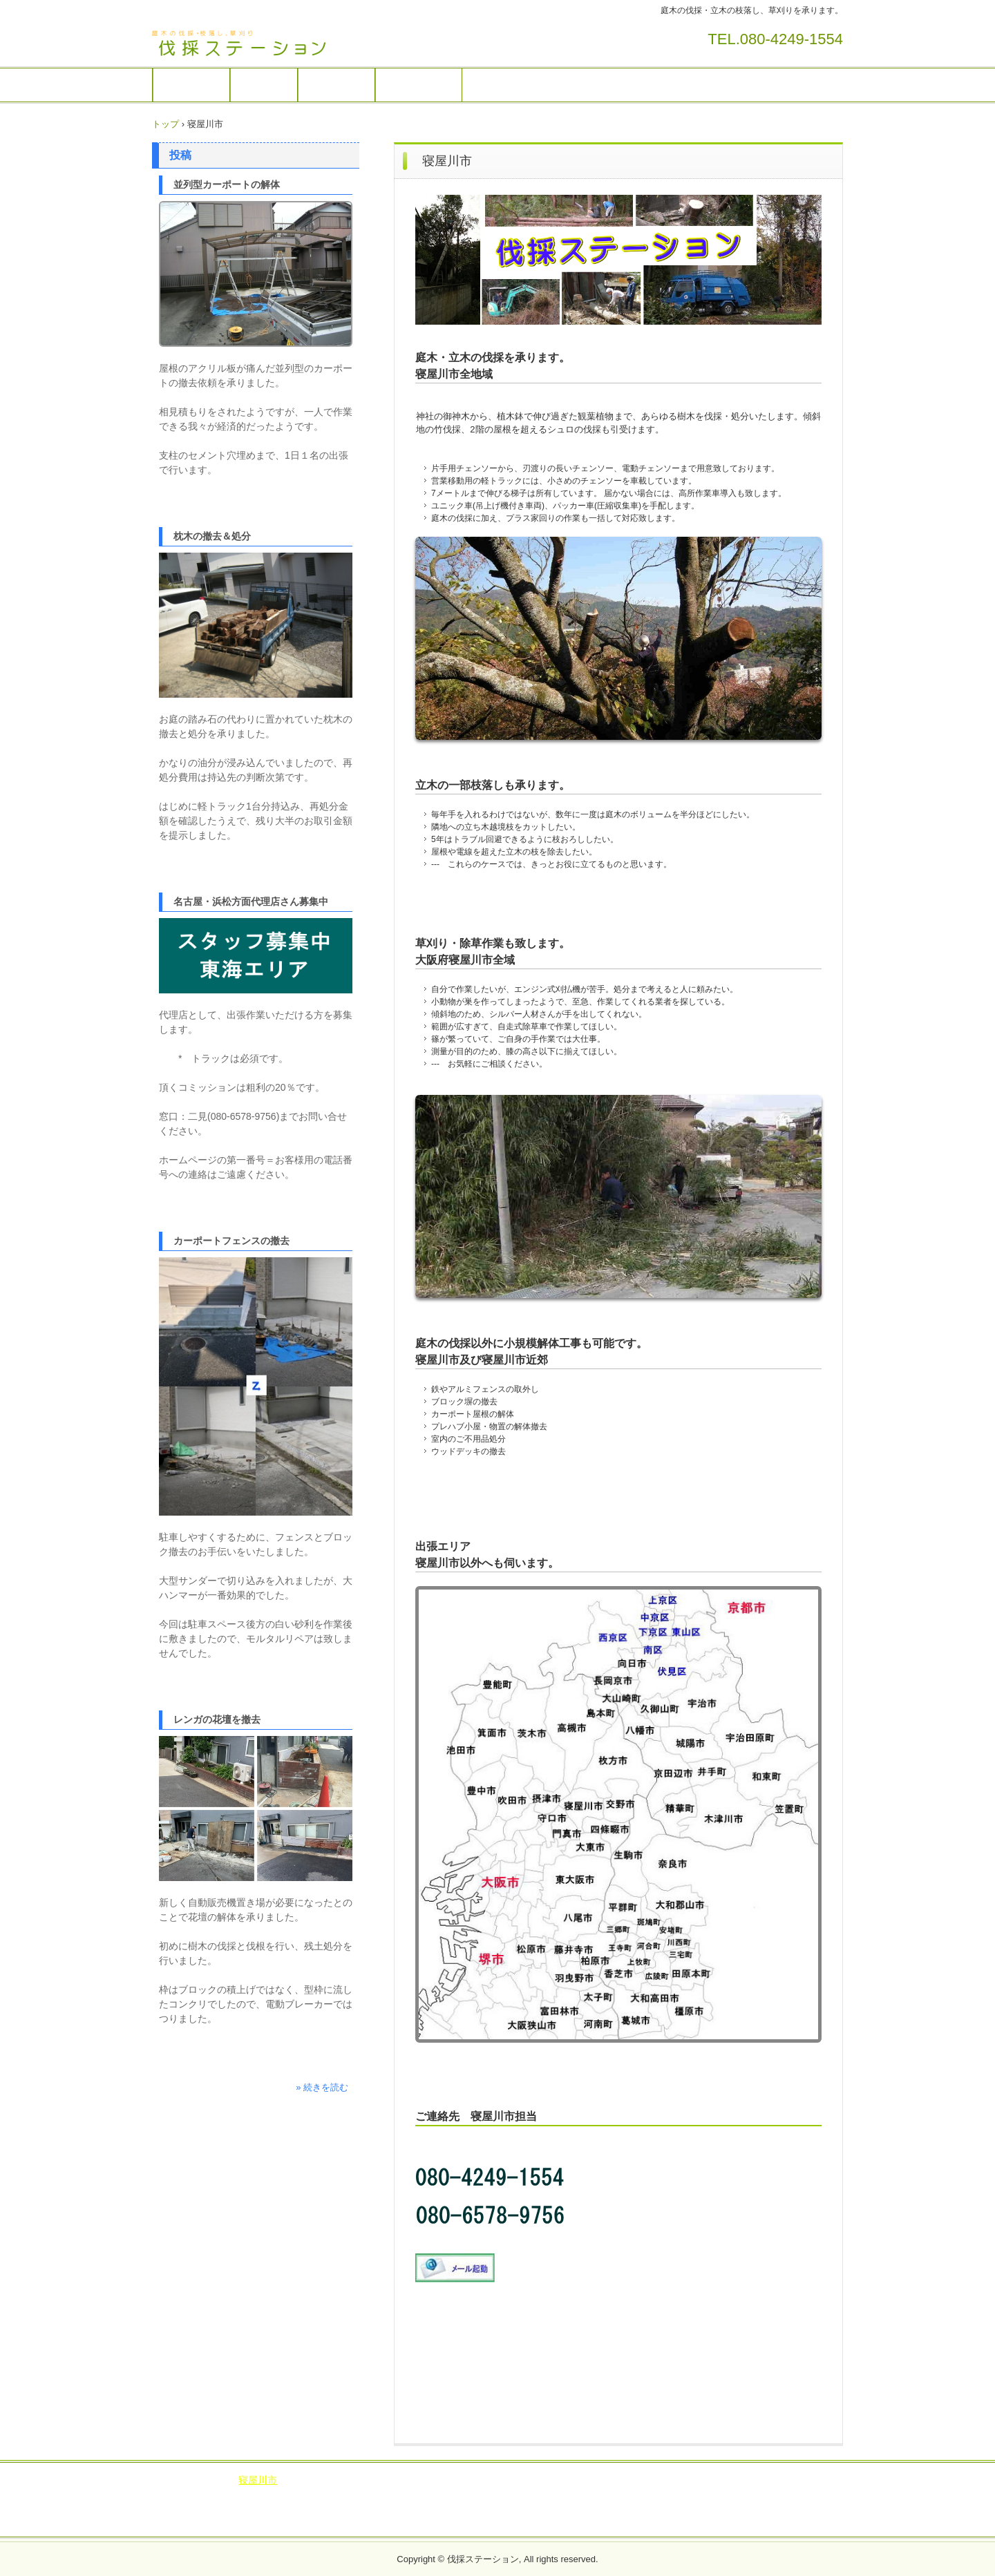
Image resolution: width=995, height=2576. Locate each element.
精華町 (183, 2507)
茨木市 (476, 2480)
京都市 (659, 2494)
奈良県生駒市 (371, 2507)
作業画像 (264, 84)
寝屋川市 (257, 2480)
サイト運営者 (419, 84)
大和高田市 (619, 2507)
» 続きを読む (322, 2087)
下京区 (192, 2494)
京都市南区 (691, 2480)
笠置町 (315, 2507)
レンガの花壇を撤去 (216, 1719)
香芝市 (467, 2507)
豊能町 (599, 2480)
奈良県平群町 (725, 2507)
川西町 (353, 2521)
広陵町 (517, 2521)
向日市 (385, 2494)
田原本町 (563, 2521)
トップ (165, 124)
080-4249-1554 (791, 39)
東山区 (274, 2494)
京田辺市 (512, 2494)
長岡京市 (563, 2494)
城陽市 (426, 2494)
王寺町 (476, 2521)
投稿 (180, 155)
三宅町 (780, 2507)
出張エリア (336, 84)
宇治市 (467, 2494)
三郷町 (436, 2521)
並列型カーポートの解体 (226, 184)
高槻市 (385, 2480)
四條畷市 (431, 2480)
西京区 (823, 2480)
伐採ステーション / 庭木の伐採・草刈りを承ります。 (248, 43)
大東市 (303, 2480)
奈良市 (426, 2507)
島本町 (640, 2480)
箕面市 (518, 2480)
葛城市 (568, 2507)
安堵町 (395, 2521)
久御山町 (228, 2507)
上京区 (782, 2480)
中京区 (742, 2480)
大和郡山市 (517, 2507)
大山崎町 (807, 2494)
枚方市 (344, 2480)
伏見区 (233, 2494)
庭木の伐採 (191, 84)
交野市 (212, 2480)
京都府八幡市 (330, 2494)
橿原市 (669, 2507)
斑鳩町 (821, 2507)
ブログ (171, 2480)
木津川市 (614, 2494)
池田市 (559, 2480)
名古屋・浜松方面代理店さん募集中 (250, 901)
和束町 (274, 2507)
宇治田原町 (710, 2494)
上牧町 (650, 2521)
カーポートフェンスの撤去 (231, 1240)
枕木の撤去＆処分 (212, 536)
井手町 (761, 2494)
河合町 (609, 2521)
